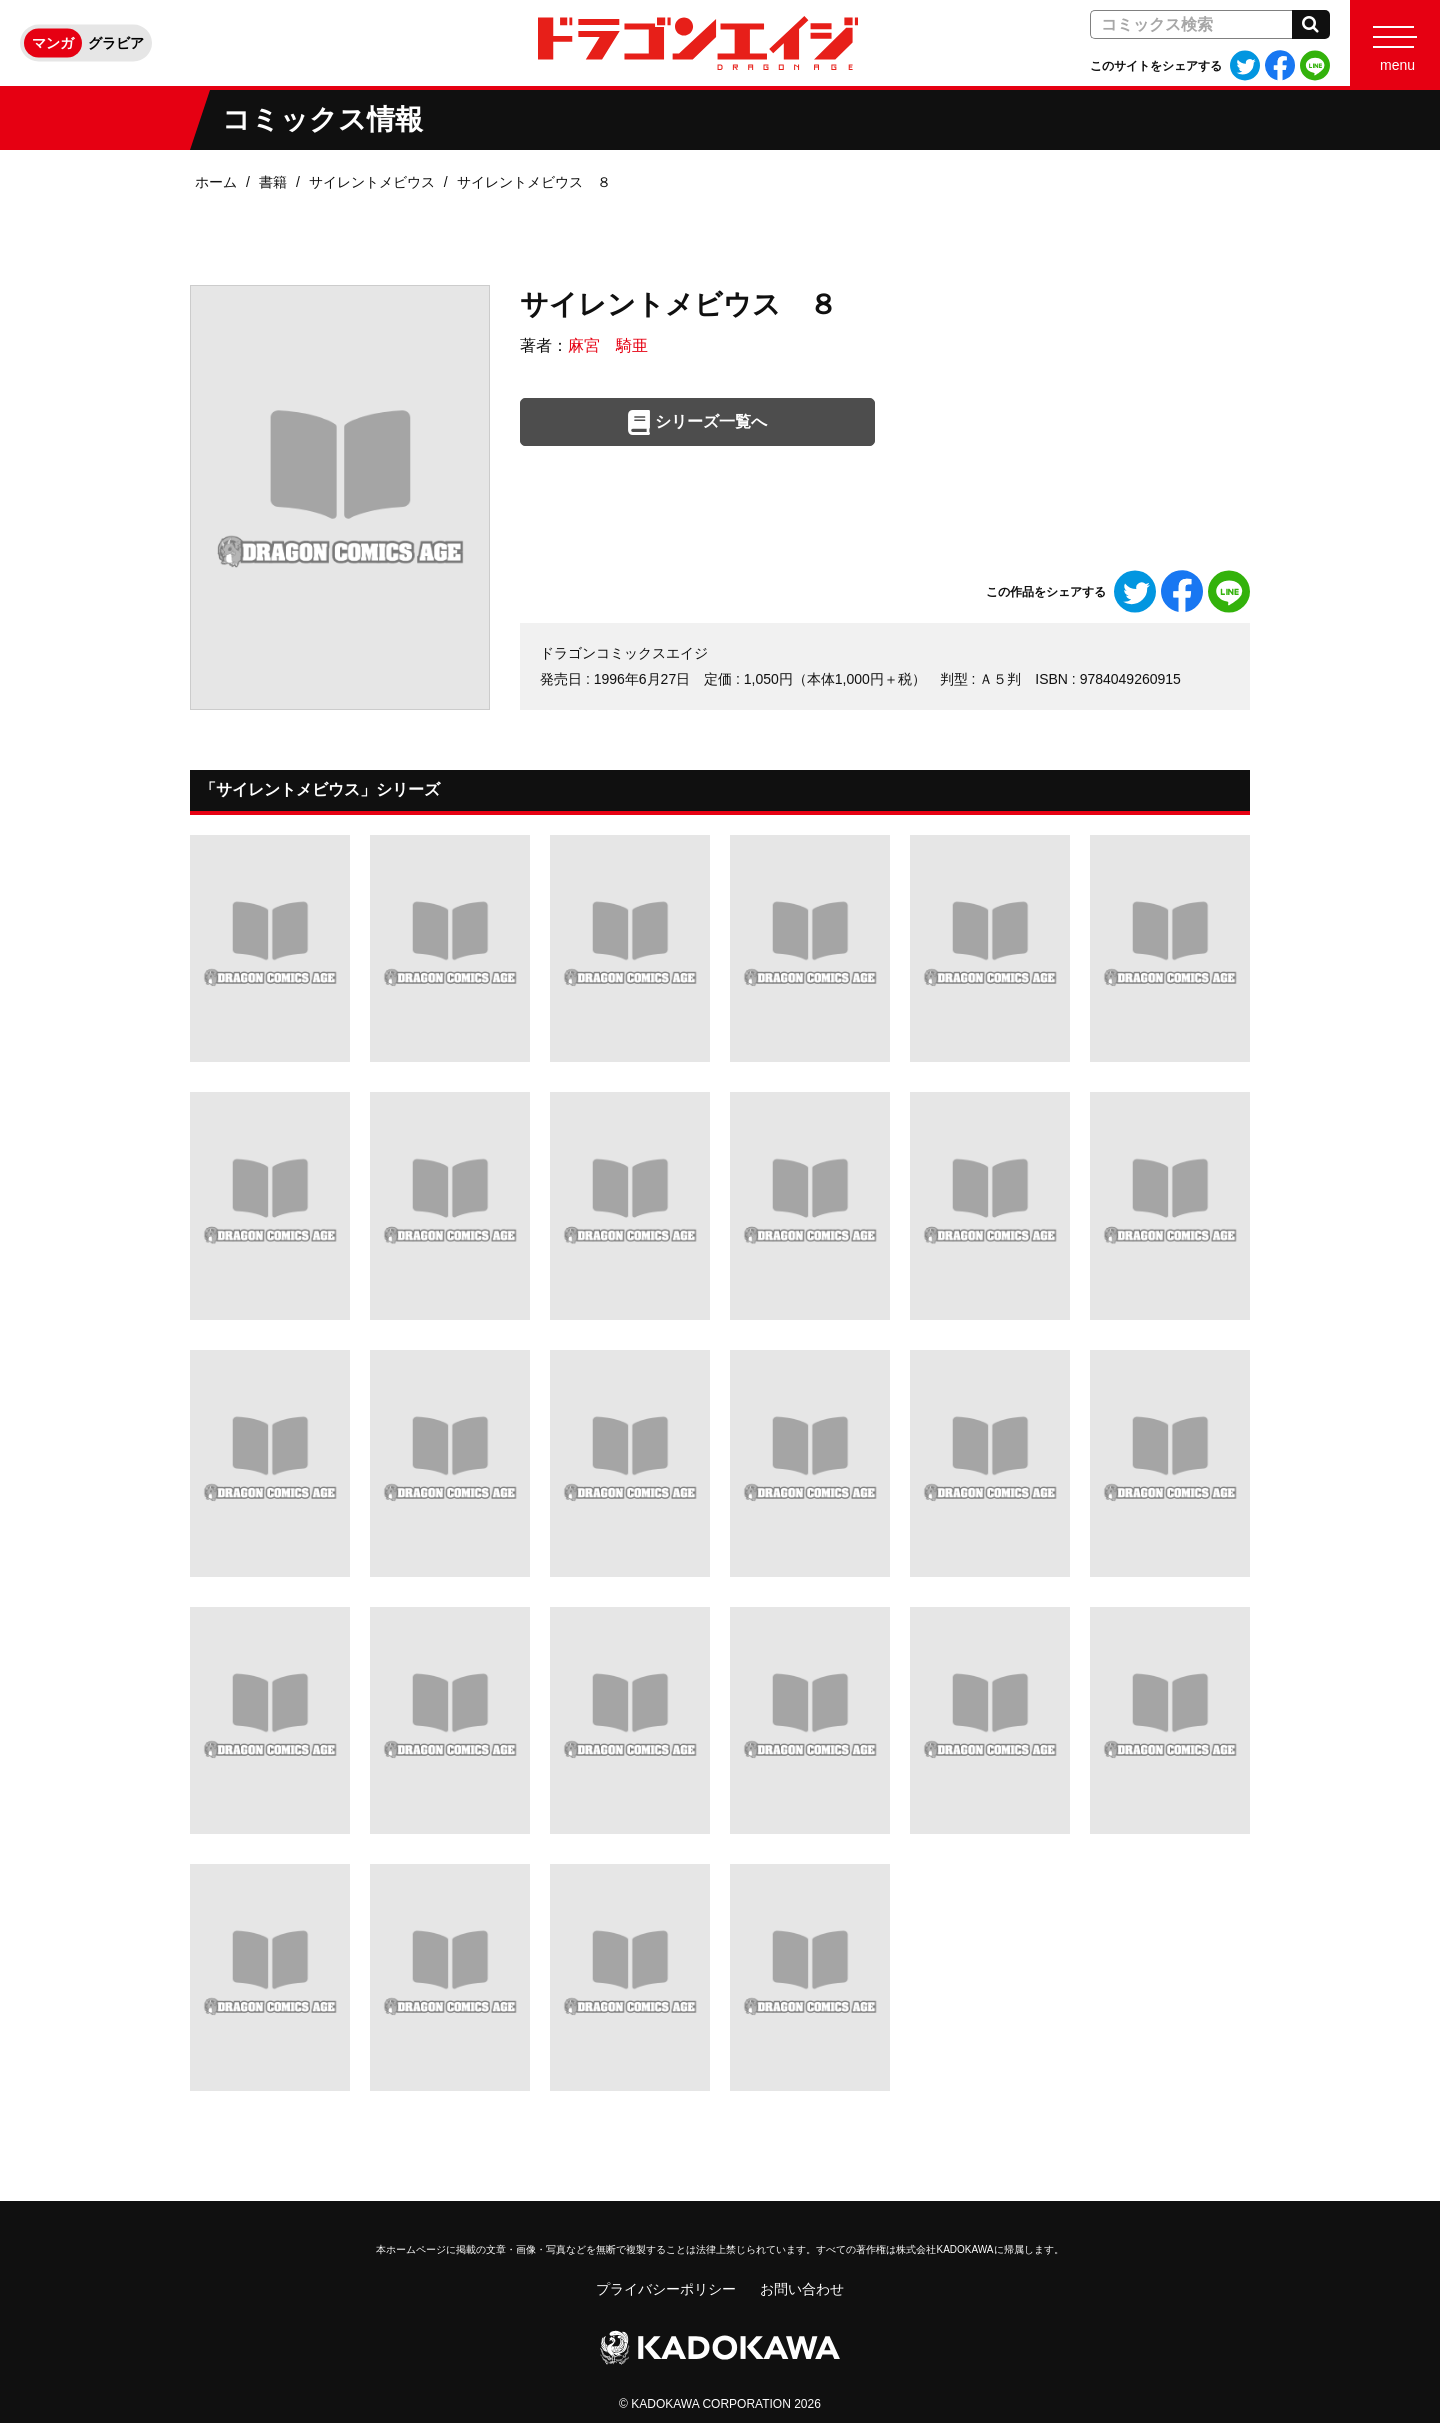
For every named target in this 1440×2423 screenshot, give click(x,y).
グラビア (116, 43)
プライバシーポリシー (666, 2289)
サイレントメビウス (372, 182)
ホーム (216, 182)
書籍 (273, 182)
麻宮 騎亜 (608, 345)
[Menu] (1395, 43)
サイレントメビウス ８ (534, 182)
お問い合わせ (802, 2289)
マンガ (53, 43)
